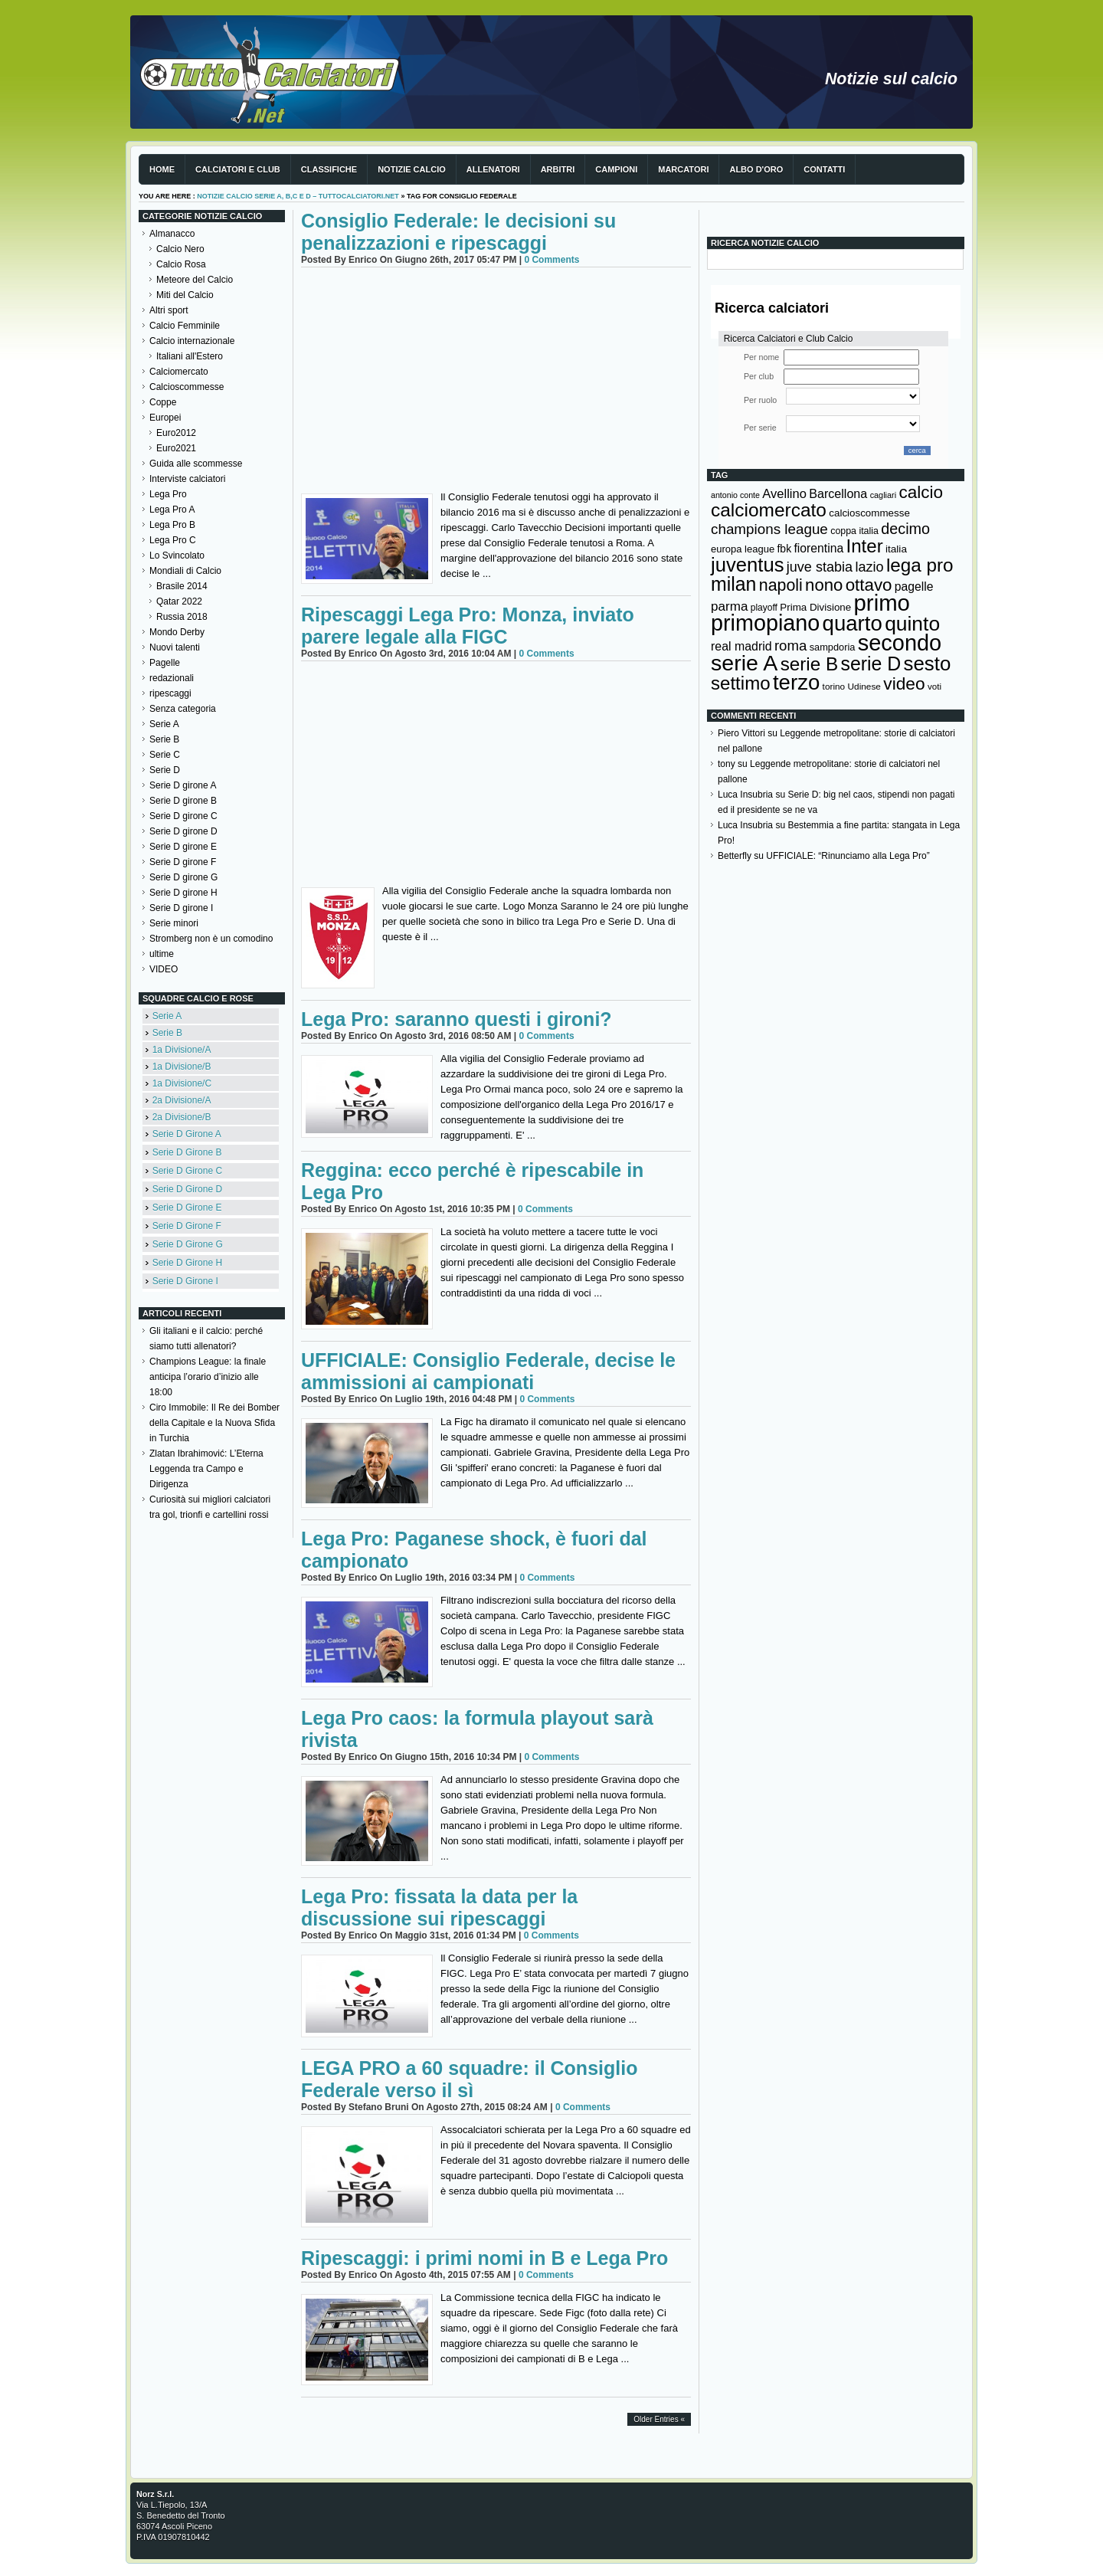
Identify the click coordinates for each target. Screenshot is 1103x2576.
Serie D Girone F (186, 1226)
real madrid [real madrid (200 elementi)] (741, 646)
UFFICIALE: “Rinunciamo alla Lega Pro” (847, 855)
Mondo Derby (177, 632)
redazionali (171, 678)
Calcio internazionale (191, 341)
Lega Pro (168, 494)
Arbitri (558, 169)
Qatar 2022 (179, 601)
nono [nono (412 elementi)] (824, 585)
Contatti (824, 169)
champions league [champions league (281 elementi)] (769, 529)
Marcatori (683, 169)
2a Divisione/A (181, 1100)
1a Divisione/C (181, 1083)
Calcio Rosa (181, 264)
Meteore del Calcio (194, 279)
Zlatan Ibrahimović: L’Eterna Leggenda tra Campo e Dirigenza (206, 1469)
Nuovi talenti (174, 647)
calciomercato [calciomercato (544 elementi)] (768, 510)
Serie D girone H (183, 892)
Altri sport (168, 310)
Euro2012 (176, 433)
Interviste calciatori (187, 479)
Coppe (162, 402)
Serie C (164, 754)
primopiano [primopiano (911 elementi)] (765, 623)
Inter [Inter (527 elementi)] (864, 546)
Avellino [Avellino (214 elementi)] (784, 493)
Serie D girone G (183, 877)
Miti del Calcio (185, 295)
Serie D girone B (183, 800)
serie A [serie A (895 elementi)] (744, 663)
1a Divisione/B (181, 1066)
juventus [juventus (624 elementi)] (747, 564)
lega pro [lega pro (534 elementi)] (920, 565)
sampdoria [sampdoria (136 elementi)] (833, 647)
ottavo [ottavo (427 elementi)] (869, 585)
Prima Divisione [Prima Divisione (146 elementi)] (815, 607)
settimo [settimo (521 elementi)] (741, 683)
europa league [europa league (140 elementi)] (742, 549)
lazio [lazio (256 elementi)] (869, 567)
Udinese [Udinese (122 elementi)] (864, 686)
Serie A (164, 724)
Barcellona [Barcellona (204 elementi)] (838, 493)
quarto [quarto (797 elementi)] (852, 623)
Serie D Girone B (187, 1152)
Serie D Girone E (187, 1207)
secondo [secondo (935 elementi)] (899, 643)
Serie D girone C (183, 816)
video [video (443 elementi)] (904, 683)
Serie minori (173, 923)
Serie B (164, 739)
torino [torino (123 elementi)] (834, 686)
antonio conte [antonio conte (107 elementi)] (735, 495)
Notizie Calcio (412, 169)
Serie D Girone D (187, 1189)
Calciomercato (178, 371)
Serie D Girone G (187, 1244)
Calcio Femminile (184, 325)
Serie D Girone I (185, 1281)
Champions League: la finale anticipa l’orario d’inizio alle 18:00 (207, 1377)
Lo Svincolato (177, 555)
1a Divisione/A (181, 1049)
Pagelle (164, 662)
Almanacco (172, 233)
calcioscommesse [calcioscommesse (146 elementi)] (869, 513)
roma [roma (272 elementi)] (790, 645)
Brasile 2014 (182, 586)
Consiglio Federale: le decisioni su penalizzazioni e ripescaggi (458, 232)
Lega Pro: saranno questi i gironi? (456, 1019)
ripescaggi (170, 693)
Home (162, 169)
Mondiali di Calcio (185, 570)
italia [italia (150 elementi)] (896, 549)
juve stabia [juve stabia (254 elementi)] (820, 567)
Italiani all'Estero (189, 356)
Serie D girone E (183, 846)
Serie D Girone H (187, 1262)
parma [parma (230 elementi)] (729, 606)
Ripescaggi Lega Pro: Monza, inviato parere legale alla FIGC (467, 625)
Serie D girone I (181, 908)
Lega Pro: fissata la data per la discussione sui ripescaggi (439, 1907)
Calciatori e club (237, 169)
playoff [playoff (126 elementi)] (764, 607)
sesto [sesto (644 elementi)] (927, 663)
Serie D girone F (182, 862)
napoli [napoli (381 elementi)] (781, 585)
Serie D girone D (183, 831)
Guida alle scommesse (195, 463)
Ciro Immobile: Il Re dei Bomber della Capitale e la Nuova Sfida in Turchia (214, 1423)
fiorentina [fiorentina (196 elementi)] (818, 548)
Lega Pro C (172, 540)
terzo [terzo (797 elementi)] (796, 682)
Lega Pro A (172, 509)
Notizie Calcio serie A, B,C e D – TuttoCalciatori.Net (298, 196)
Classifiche (329, 169)
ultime (161, 954)
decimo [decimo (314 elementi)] (905, 528)
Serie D (164, 770)
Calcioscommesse (186, 387)
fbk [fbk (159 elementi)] (784, 548)
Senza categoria (182, 708)
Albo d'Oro (756, 169)
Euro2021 (176, 448)
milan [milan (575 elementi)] (733, 584)
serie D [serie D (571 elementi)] (871, 663)
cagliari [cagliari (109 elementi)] (883, 495)
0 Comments (551, 259)
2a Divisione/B (181, 1117)
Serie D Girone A (186, 1134)
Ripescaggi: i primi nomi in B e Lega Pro (484, 2258)
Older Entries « (659, 2419)
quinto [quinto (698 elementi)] (912, 623)
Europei (165, 417)
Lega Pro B (172, 524)
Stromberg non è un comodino (211, 938)
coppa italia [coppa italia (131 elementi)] (854, 531)
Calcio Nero (180, 249)
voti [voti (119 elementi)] (934, 686)
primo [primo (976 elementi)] (882, 602)
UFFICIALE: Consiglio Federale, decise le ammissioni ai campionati (488, 1371)
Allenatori (493, 169)
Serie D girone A (182, 785)
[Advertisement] (496, 382)
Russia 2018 (182, 616)
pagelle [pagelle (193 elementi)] (914, 586)
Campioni (616, 169)
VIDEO (163, 969)
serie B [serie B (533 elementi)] (810, 664)
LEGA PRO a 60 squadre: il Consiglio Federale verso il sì (469, 2079)
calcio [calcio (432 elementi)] (920, 492)
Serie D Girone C (187, 1170)
